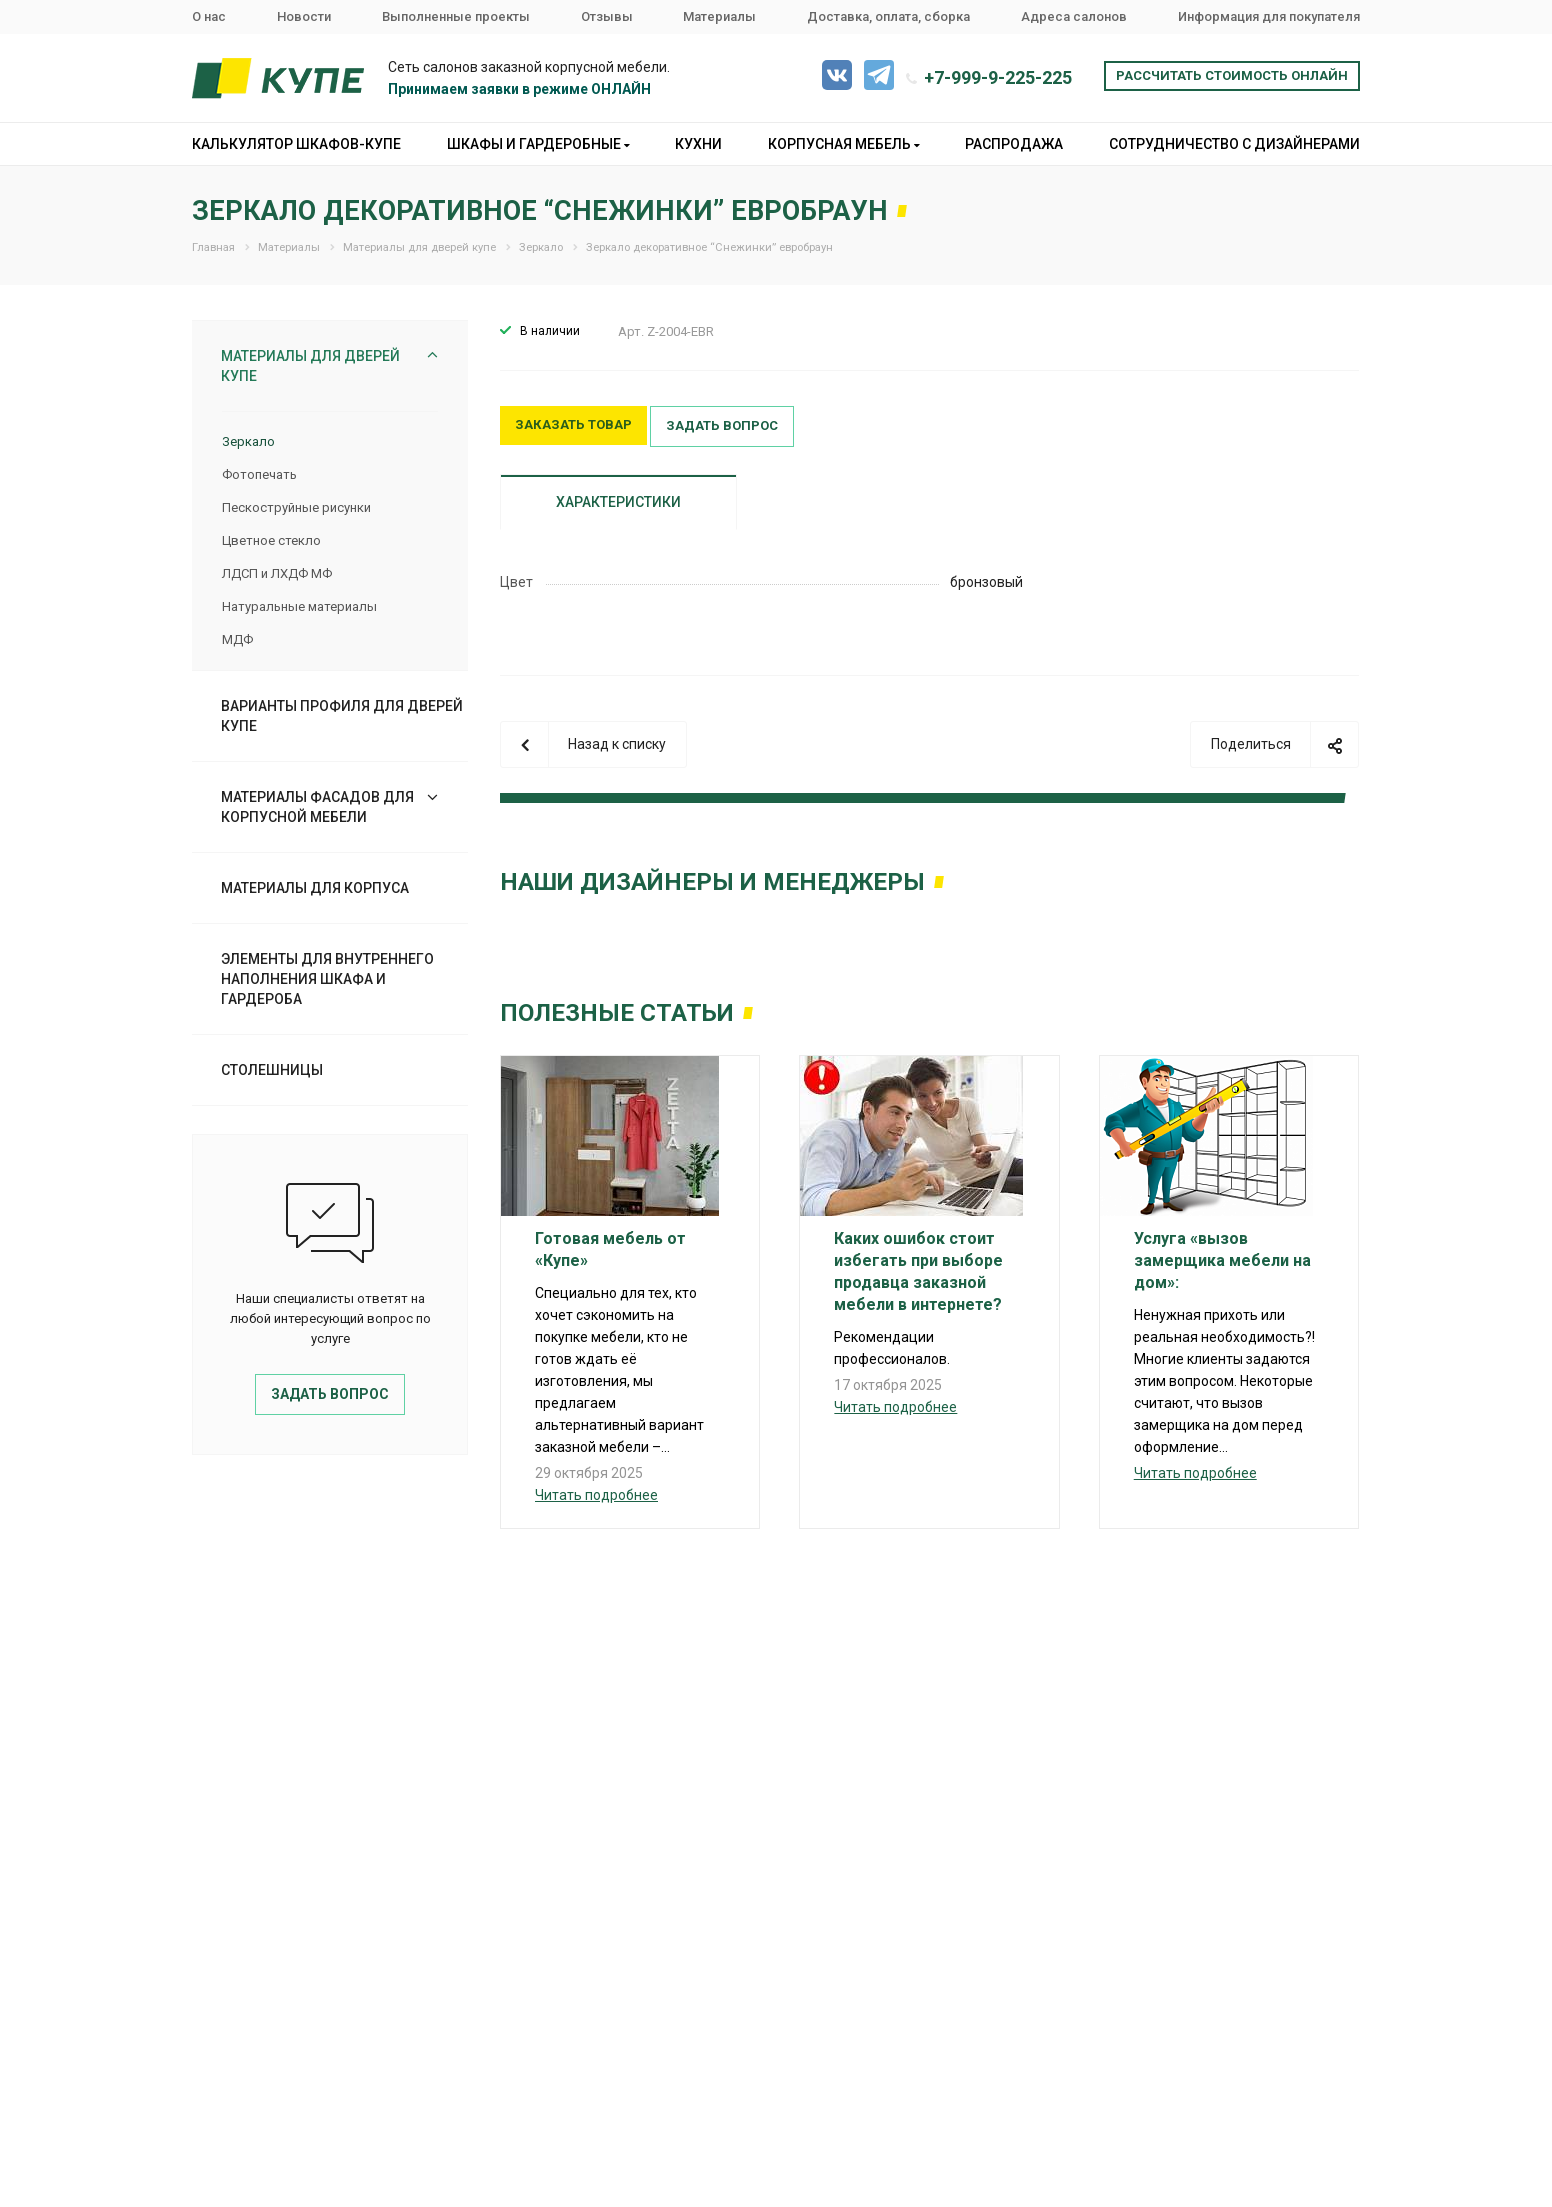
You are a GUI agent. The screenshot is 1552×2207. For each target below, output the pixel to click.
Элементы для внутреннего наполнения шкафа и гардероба (327, 979)
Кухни (698, 144)
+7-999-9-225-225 (998, 77)
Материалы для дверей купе (310, 366)
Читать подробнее (596, 1495)
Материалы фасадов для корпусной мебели (317, 807)
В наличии (550, 331)
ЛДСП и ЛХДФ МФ (277, 573)
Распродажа (1014, 144)
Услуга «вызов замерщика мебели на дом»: (1222, 1260)
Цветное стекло (271, 540)
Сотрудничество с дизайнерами (1234, 144)
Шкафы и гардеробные (538, 144)
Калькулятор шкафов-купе (296, 144)
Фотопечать (259, 474)
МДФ (237, 639)
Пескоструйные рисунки (296, 507)
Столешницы (272, 1070)
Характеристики (618, 502)
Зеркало (248, 441)
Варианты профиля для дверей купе (342, 716)
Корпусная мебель (844, 144)
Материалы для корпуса (315, 888)
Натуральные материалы (299, 606)
